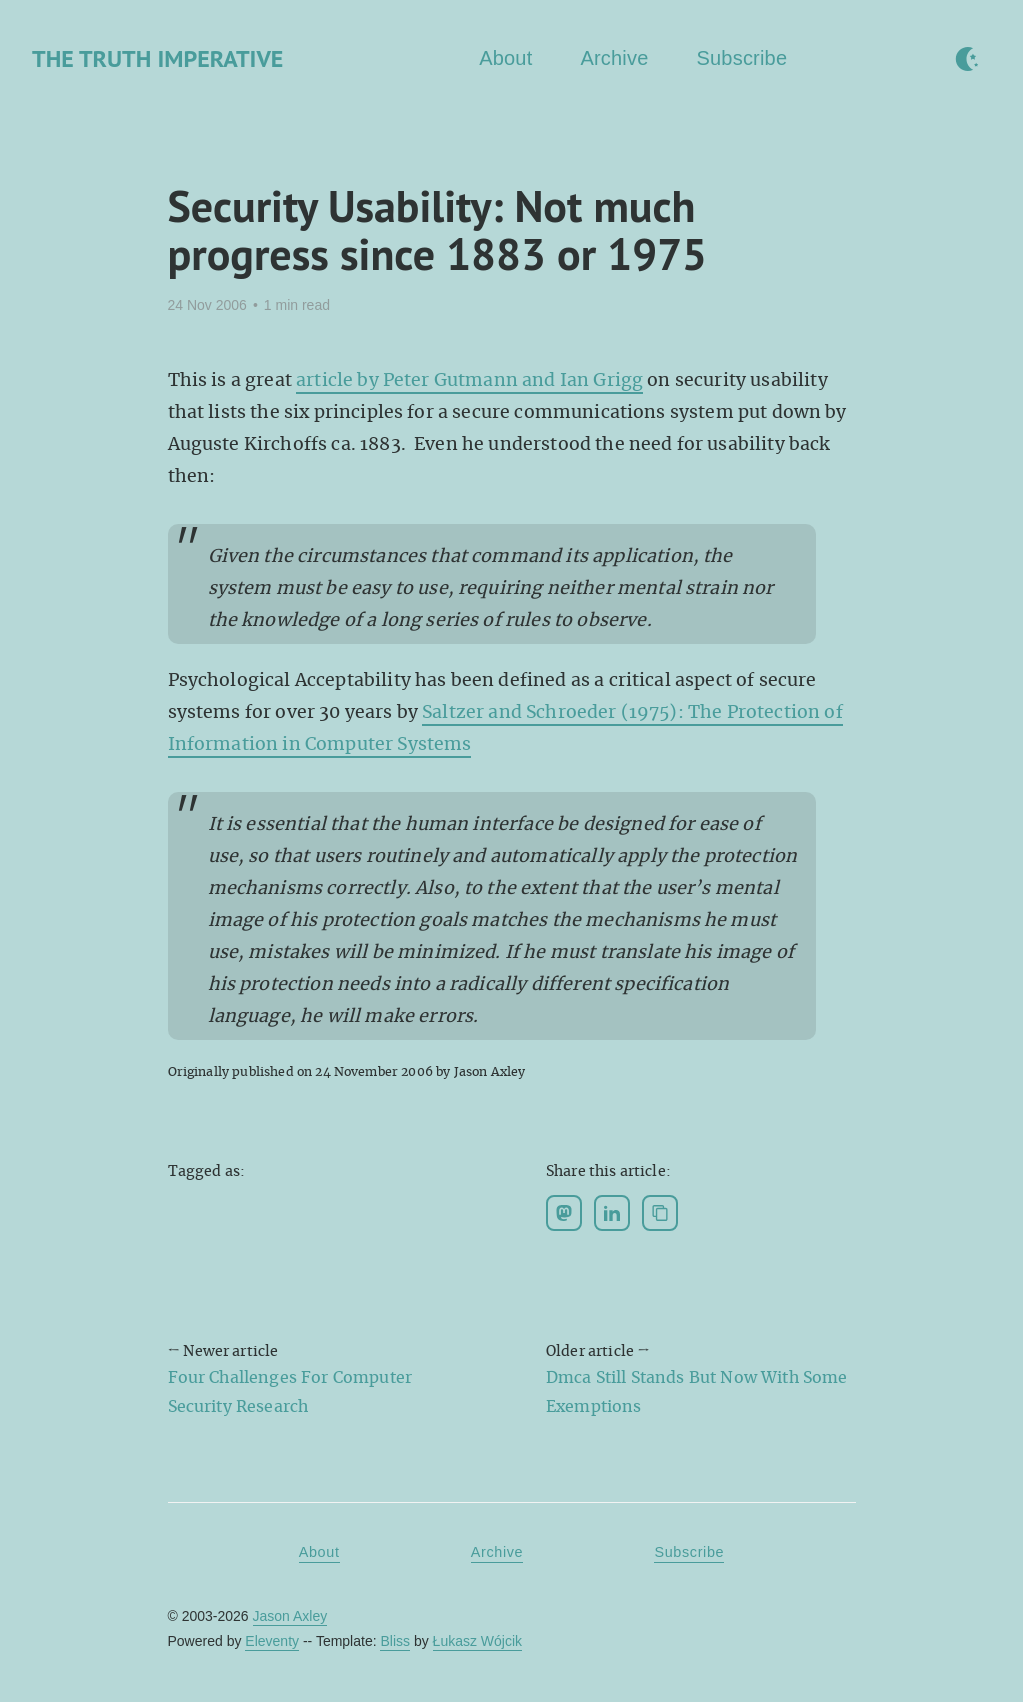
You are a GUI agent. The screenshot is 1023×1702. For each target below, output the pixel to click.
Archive (614, 58)
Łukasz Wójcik (477, 1641)
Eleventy (272, 1641)
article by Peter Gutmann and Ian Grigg (469, 380)
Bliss (395, 1641)
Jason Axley (290, 1616)
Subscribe (742, 58)
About (505, 58)
